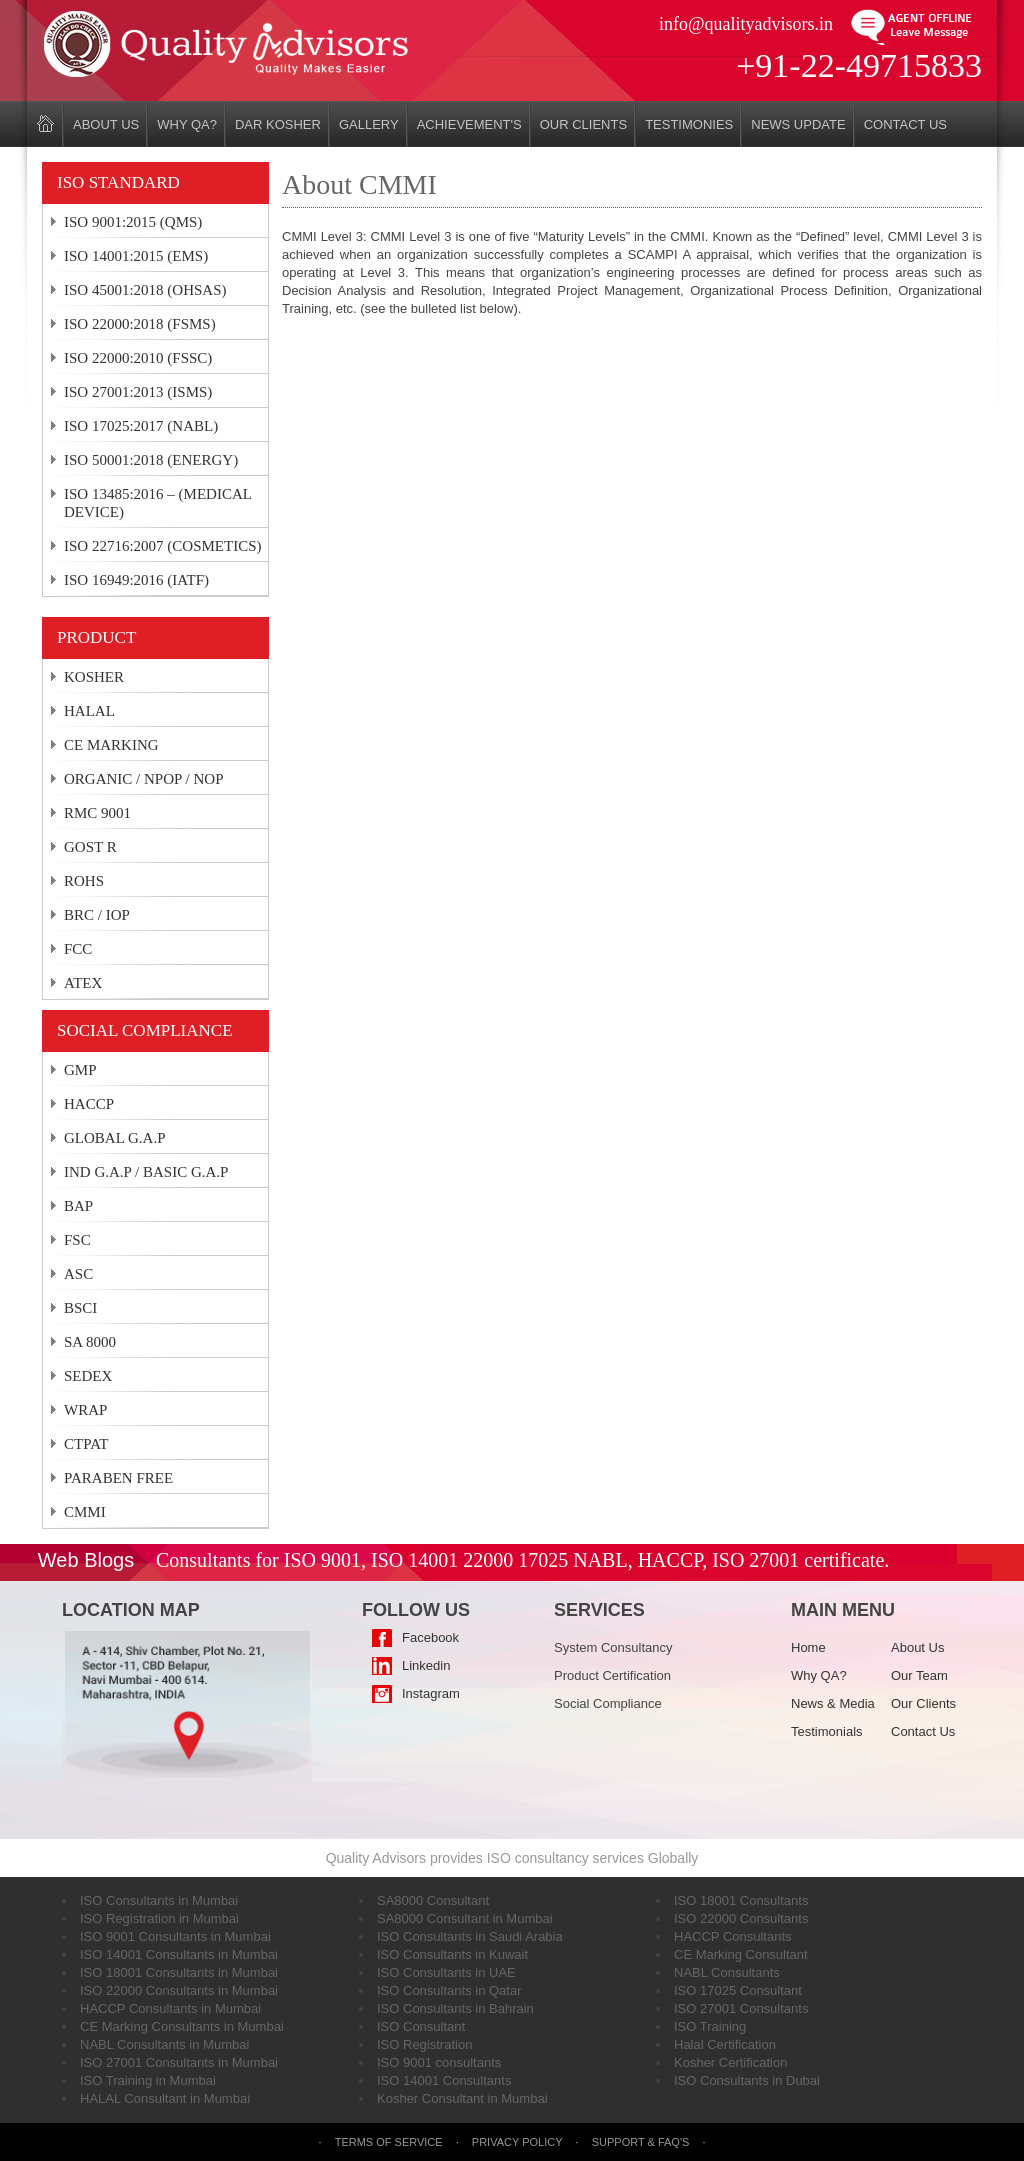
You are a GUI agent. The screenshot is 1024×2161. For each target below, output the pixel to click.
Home (808, 1647)
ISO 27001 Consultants (741, 2008)
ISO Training (710, 2026)
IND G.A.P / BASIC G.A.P (146, 1172)
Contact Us (905, 124)
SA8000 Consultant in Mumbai (465, 1918)
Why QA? (187, 124)
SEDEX (88, 1376)
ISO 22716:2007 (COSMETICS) (163, 546)
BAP (78, 1206)
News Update (798, 124)
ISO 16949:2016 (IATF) (136, 580)
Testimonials (827, 1731)
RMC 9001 (97, 813)
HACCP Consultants (733, 1936)
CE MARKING (111, 745)
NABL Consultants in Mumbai (164, 2044)
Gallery (369, 124)
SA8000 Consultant (433, 1900)
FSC (77, 1240)
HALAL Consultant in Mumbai (165, 2098)
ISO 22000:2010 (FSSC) (138, 358)
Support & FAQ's (642, 2142)
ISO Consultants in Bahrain (455, 2008)
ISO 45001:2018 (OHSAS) (145, 290)
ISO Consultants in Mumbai (159, 1900)
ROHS (84, 881)
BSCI (80, 1308)
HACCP (89, 1104)
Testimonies (689, 124)
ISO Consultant (421, 2026)
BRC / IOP (97, 915)
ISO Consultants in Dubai (747, 2080)
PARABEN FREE (118, 1478)
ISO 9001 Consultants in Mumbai (175, 1936)
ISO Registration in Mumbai (159, 1918)
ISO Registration (424, 2044)
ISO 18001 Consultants (741, 1900)
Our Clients (583, 124)
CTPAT (86, 1444)
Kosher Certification (730, 2062)
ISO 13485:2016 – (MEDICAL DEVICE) (158, 503)
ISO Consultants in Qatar (449, 1990)
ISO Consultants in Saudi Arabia (470, 1936)
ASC (78, 1274)
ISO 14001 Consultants (444, 2080)
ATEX (83, 983)
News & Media (833, 1703)
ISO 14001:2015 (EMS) (136, 256)
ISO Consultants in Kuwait (452, 1954)
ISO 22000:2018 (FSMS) (140, 324)
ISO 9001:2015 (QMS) (133, 222)
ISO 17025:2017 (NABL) (141, 426)
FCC (78, 949)
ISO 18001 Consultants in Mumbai (179, 1972)
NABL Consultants (727, 1972)
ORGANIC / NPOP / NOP (143, 779)
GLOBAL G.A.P (115, 1138)
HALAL (89, 711)
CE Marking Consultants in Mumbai (182, 2026)
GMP (80, 1070)
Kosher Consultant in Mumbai (462, 2098)
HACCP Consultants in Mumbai (170, 2008)
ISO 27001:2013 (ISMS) (138, 392)
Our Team (919, 1675)
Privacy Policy (517, 2142)
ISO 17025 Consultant (738, 1990)
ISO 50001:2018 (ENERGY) (151, 460)
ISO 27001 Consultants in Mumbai (179, 2062)
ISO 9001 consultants (439, 2062)
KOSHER (94, 677)
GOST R (90, 847)
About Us (106, 124)
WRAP (85, 1410)
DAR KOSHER (278, 124)
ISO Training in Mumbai (148, 2080)
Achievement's (469, 124)
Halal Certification (725, 2044)
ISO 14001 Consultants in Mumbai (179, 1954)
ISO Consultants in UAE (446, 1972)
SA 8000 (90, 1342)
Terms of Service (389, 2142)
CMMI (85, 1512)
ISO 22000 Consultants (741, 1918)
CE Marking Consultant (741, 1954)
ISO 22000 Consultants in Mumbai (179, 1990)
